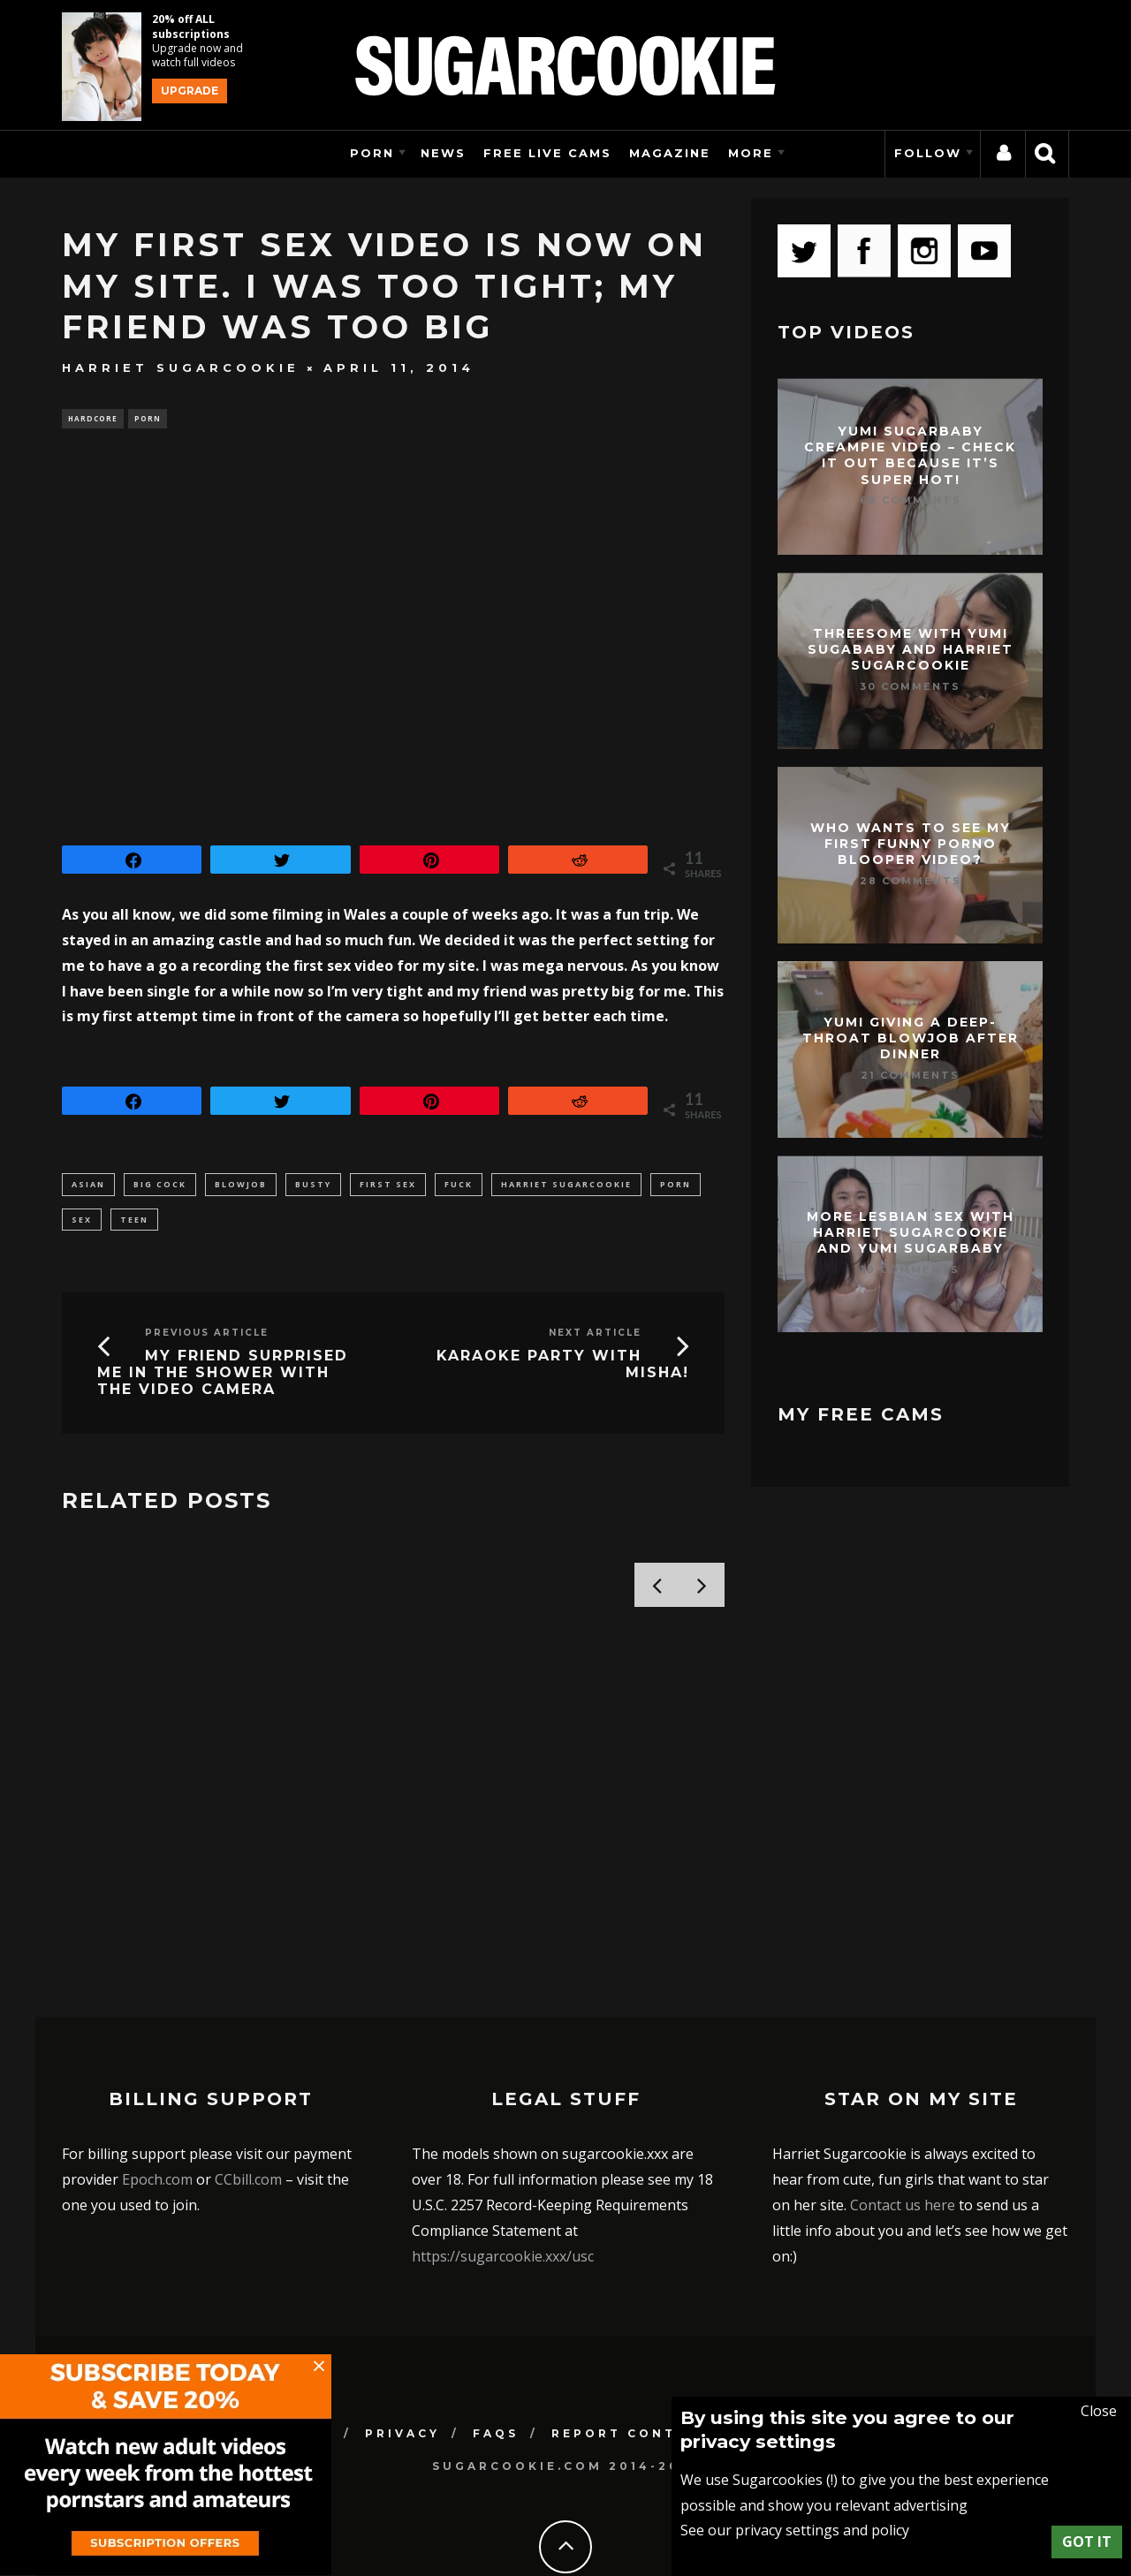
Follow (927, 153)
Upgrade (189, 90)
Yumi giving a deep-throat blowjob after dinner (910, 1038)
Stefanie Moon (141, 1820)
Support (900, 2366)
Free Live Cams (547, 153)
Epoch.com (157, 2112)
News (443, 153)
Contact (784, 2366)
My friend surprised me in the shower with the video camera (222, 1377)
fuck (458, 1186)
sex (82, 1223)
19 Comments (910, 1269)
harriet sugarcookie (566, 1186)
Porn (372, 153)
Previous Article (207, 1338)
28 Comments (910, 881)
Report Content (630, 2366)
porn (675, 1186)
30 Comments (910, 686)
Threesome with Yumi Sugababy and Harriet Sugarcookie (910, 649)
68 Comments (910, 500)
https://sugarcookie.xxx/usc (503, 2188)
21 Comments (910, 1075)
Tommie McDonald (129, 1846)
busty (313, 1186)
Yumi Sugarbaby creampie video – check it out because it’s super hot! (910, 455)
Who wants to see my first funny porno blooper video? (910, 844)
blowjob (241, 1186)
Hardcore (93, 419)
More (750, 153)
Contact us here (902, 2138)
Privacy (402, 2366)
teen (134, 1223)
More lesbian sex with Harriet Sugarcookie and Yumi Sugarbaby (910, 1232)
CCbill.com (248, 2112)
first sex (388, 1186)
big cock (159, 1186)
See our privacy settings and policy (794, 2530)
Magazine (669, 153)
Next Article (595, 1338)
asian (88, 1186)
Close (1099, 2411)
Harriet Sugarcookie (181, 367)
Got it (1087, 2541)
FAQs (496, 2366)
